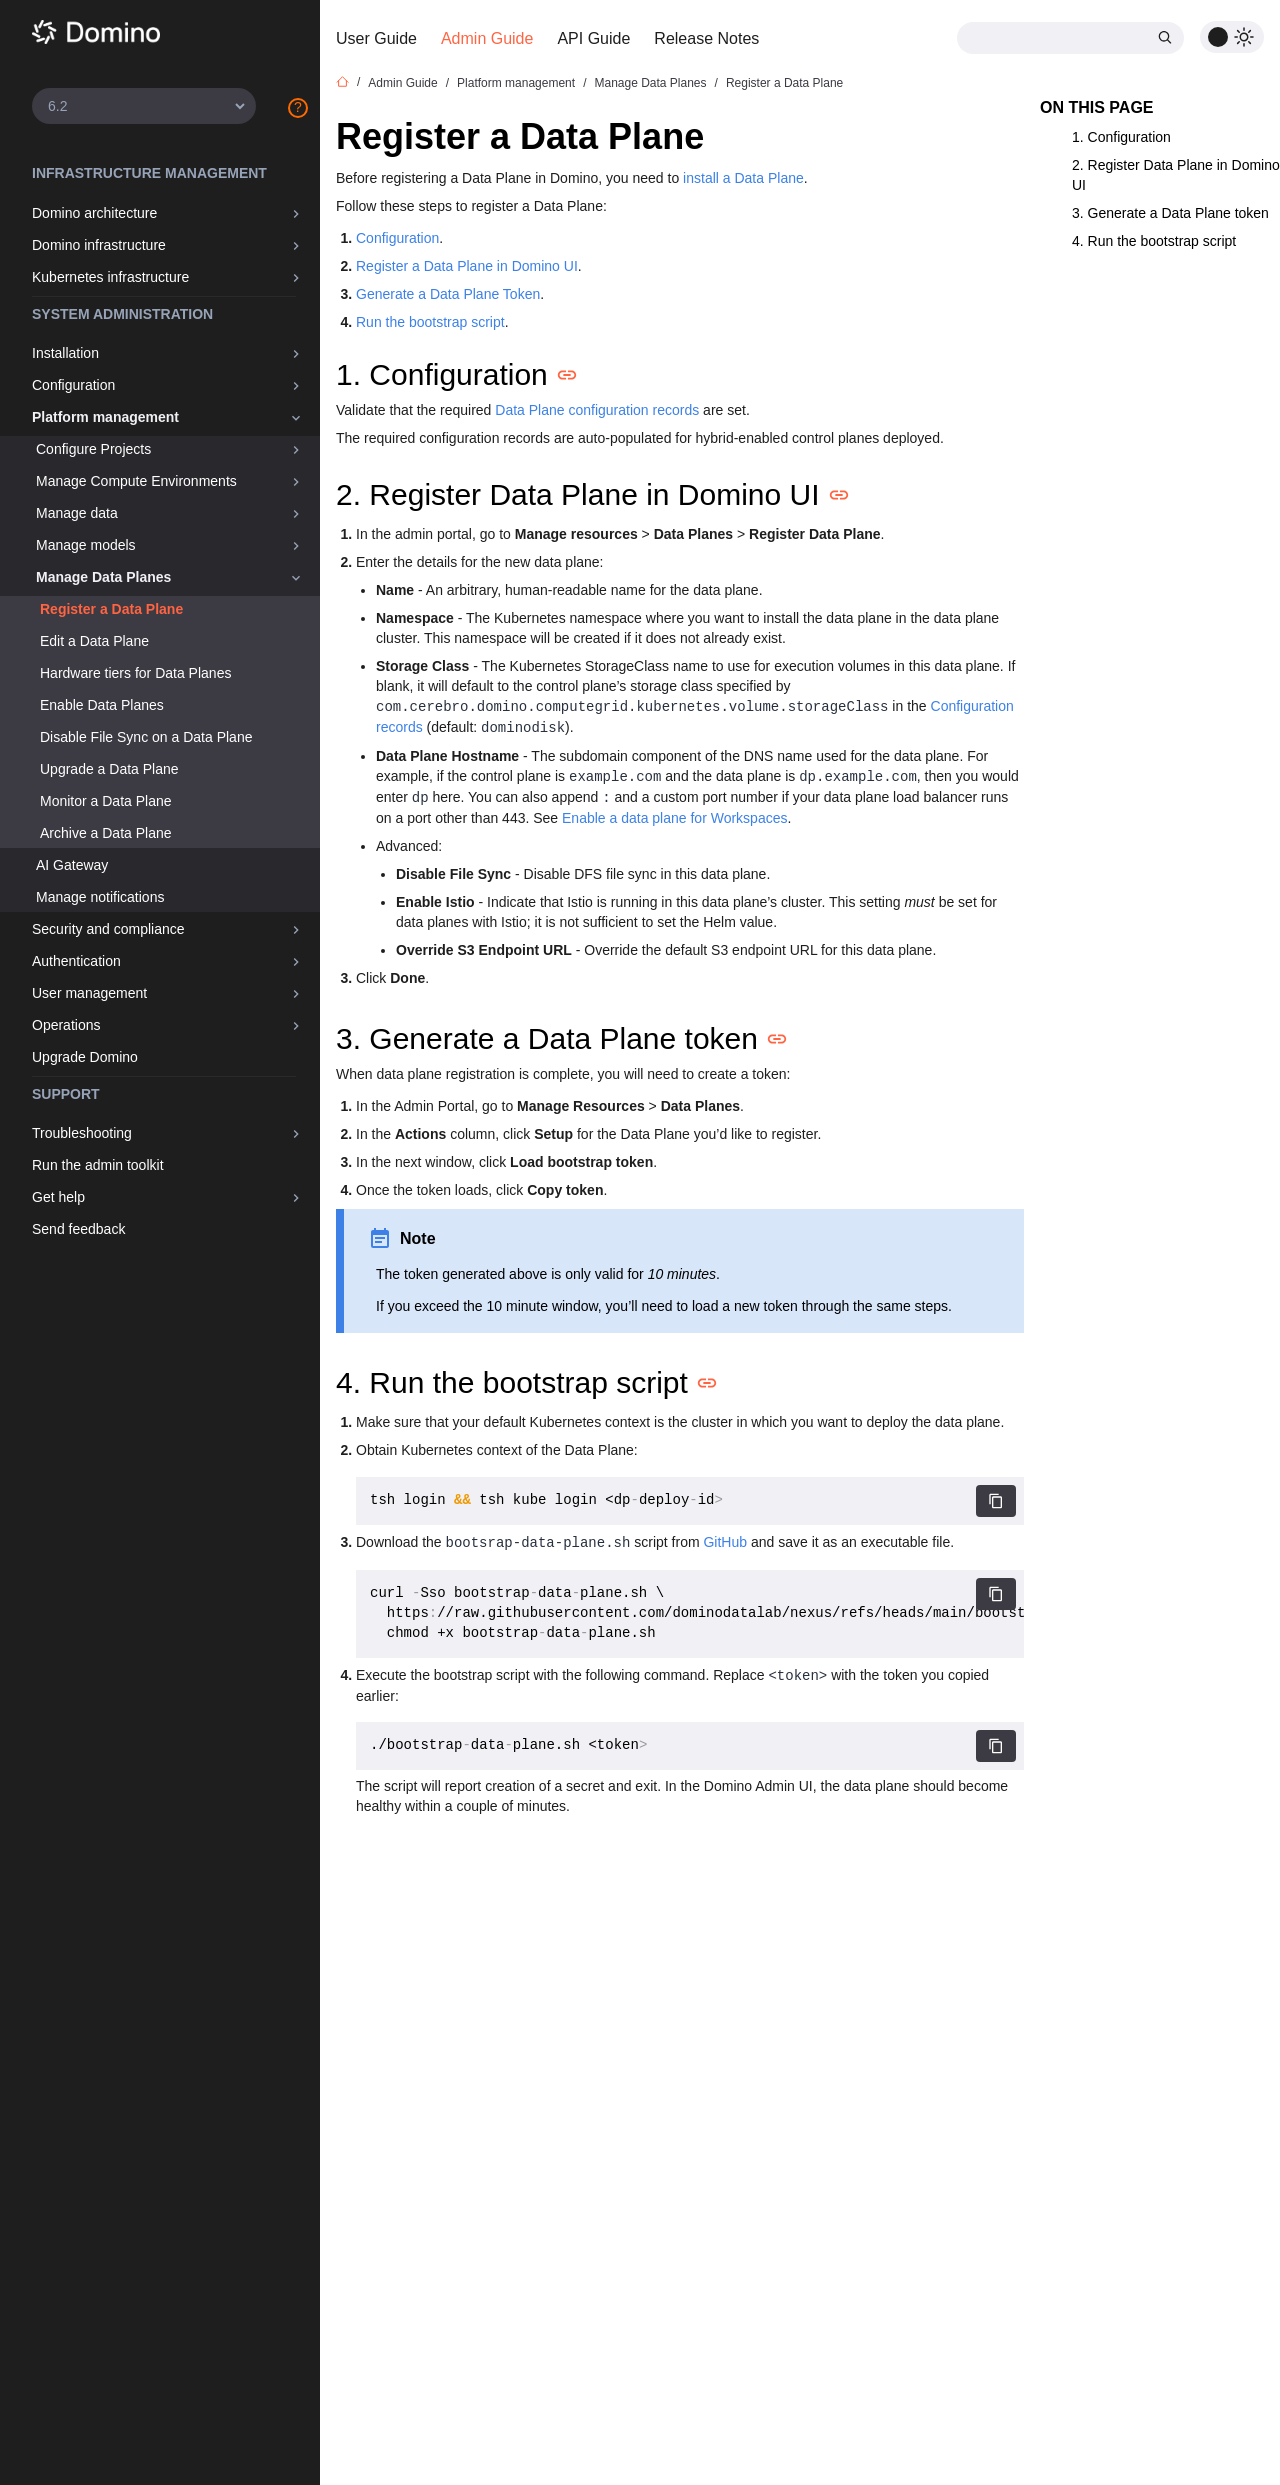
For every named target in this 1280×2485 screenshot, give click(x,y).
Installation (65, 353)
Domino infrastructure (99, 245)
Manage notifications (100, 897)
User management (89, 993)
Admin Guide (487, 38)
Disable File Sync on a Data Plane (146, 737)
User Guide (376, 38)
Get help (58, 1197)
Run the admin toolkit (98, 1165)
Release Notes (706, 38)
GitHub (725, 1542)
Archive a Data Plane (106, 833)
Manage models (86, 545)
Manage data (77, 513)
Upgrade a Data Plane (109, 769)
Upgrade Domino (85, 1057)
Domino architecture (94, 213)
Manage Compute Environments (136, 481)
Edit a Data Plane (94, 641)
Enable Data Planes (102, 705)
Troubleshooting (82, 1133)
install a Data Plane (743, 178)
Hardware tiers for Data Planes (135, 673)
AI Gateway (72, 865)
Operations (66, 1025)
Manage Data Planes (103, 577)
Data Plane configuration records (597, 410)
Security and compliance (108, 929)
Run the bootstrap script (430, 322)
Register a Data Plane (111, 609)
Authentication (76, 961)
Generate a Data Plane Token (448, 294)
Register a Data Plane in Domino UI (467, 266)
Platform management (105, 417)
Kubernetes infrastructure (110, 277)
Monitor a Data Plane (106, 801)
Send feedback (78, 1229)
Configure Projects (93, 449)
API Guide (593, 38)
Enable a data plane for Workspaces (674, 818)
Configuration (73, 385)
